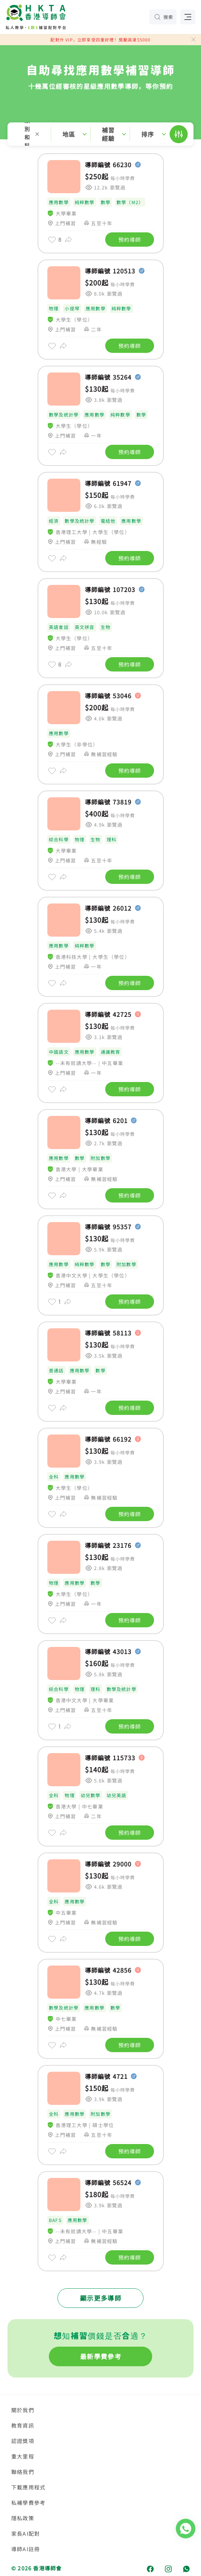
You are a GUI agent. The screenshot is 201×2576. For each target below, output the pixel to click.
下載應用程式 (28, 2487)
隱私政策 (22, 2518)
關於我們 (22, 2410)
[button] (100, 134)
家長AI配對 (25, 2533)
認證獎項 (22, 2441)
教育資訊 (22, 2425)
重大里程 (22, 2456)
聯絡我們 (22, 2471)
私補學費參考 (28, 2502)
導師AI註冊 (25, 2549)
